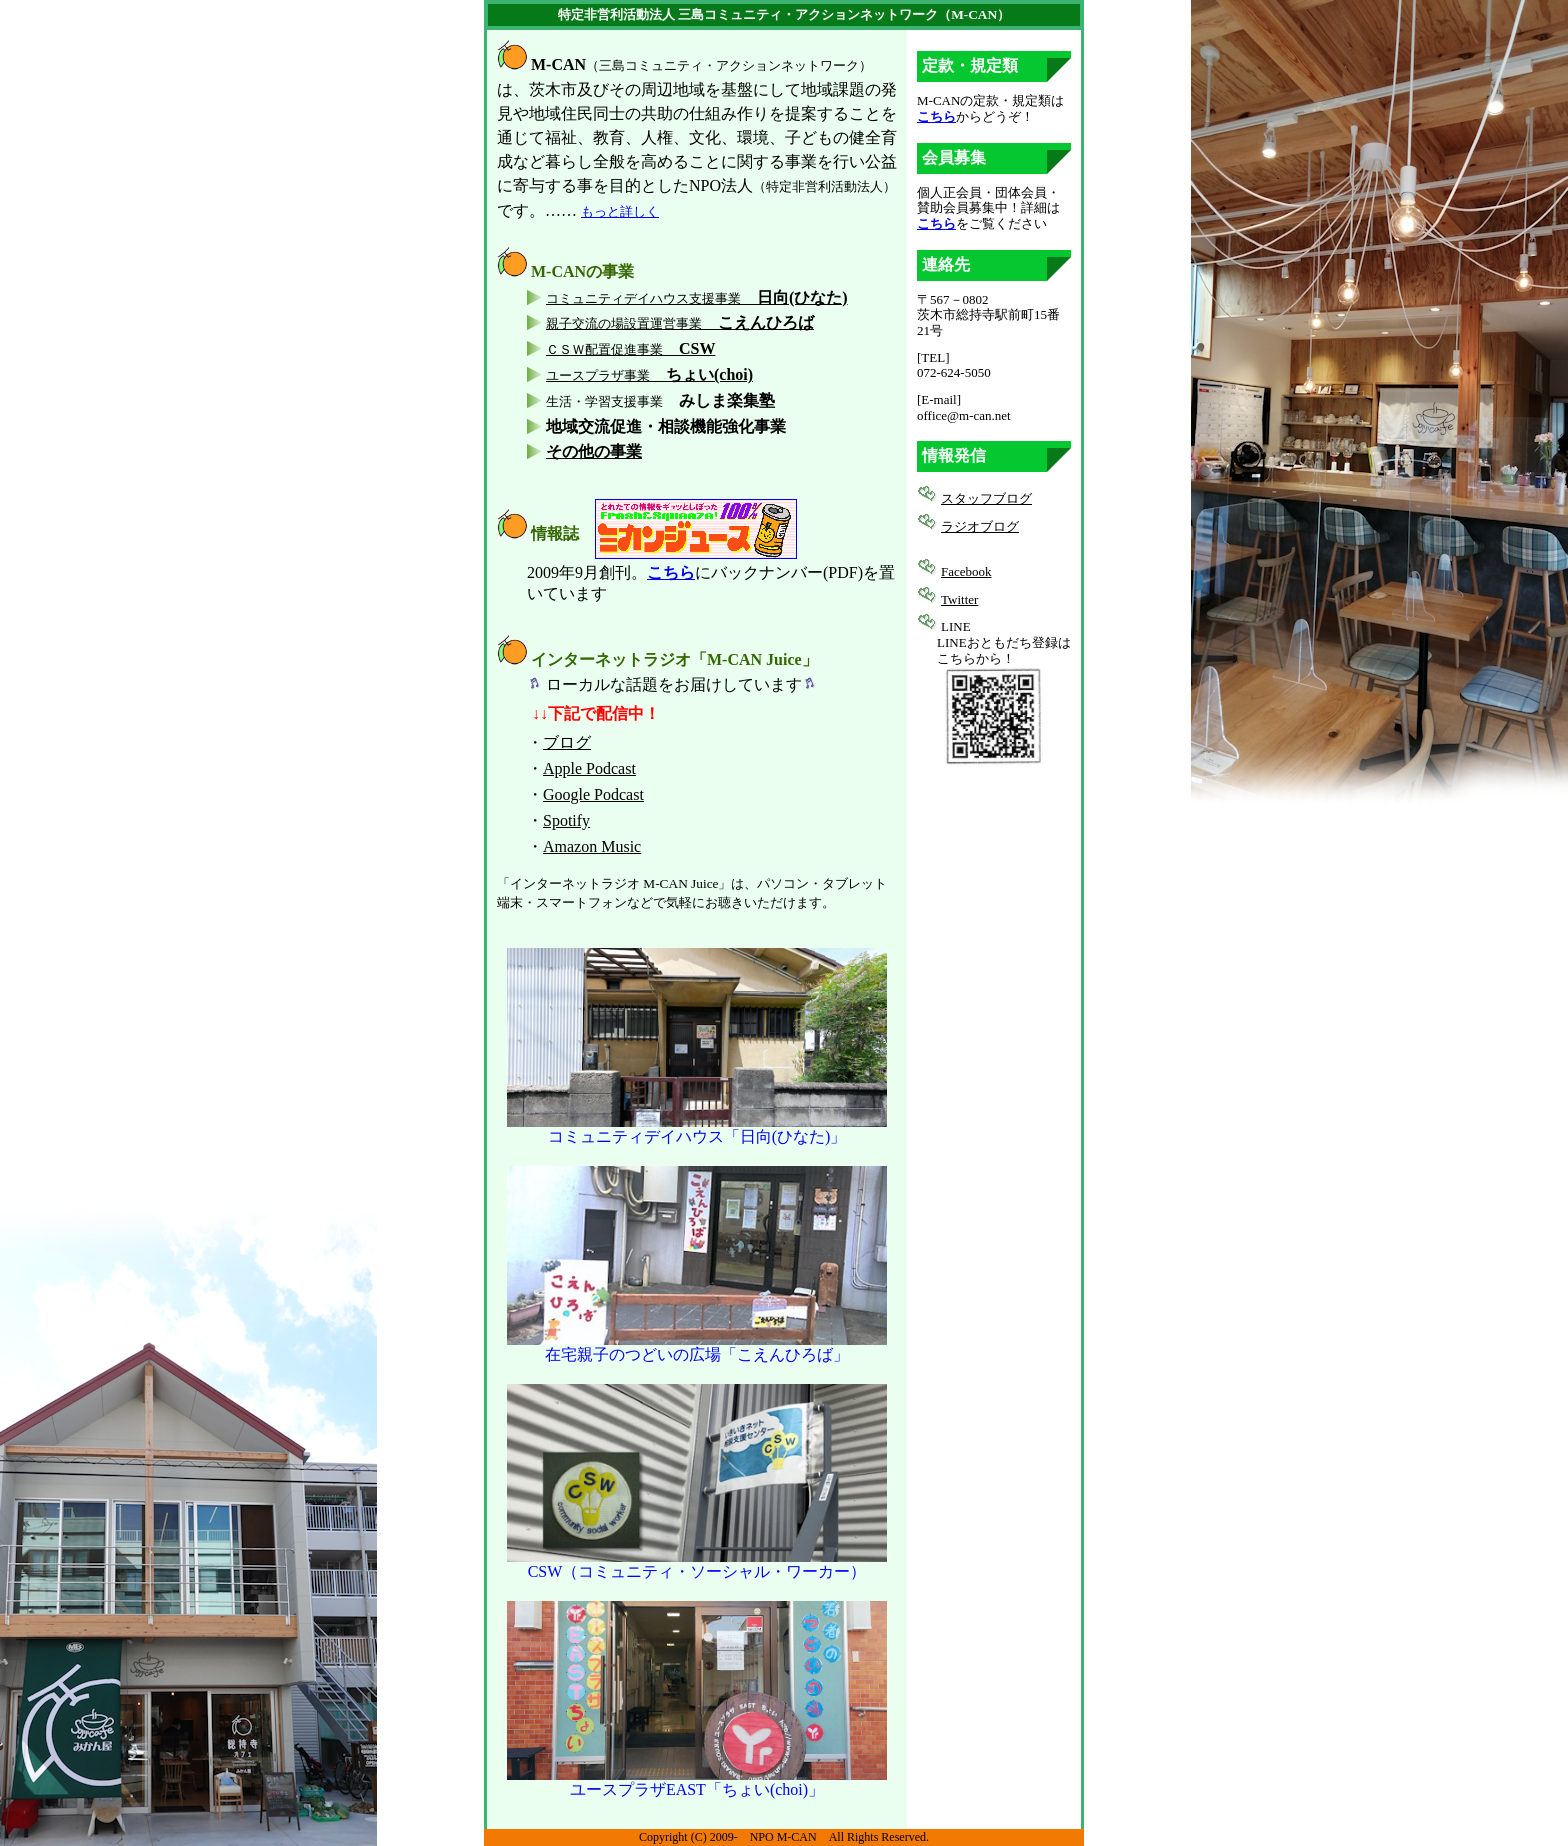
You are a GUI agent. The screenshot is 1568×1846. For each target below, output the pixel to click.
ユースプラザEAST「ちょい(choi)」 (697, 1782)
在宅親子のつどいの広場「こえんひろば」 (697, 1347)
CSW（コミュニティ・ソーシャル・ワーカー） (697, 1564)
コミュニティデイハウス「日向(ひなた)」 (697, 1129)
